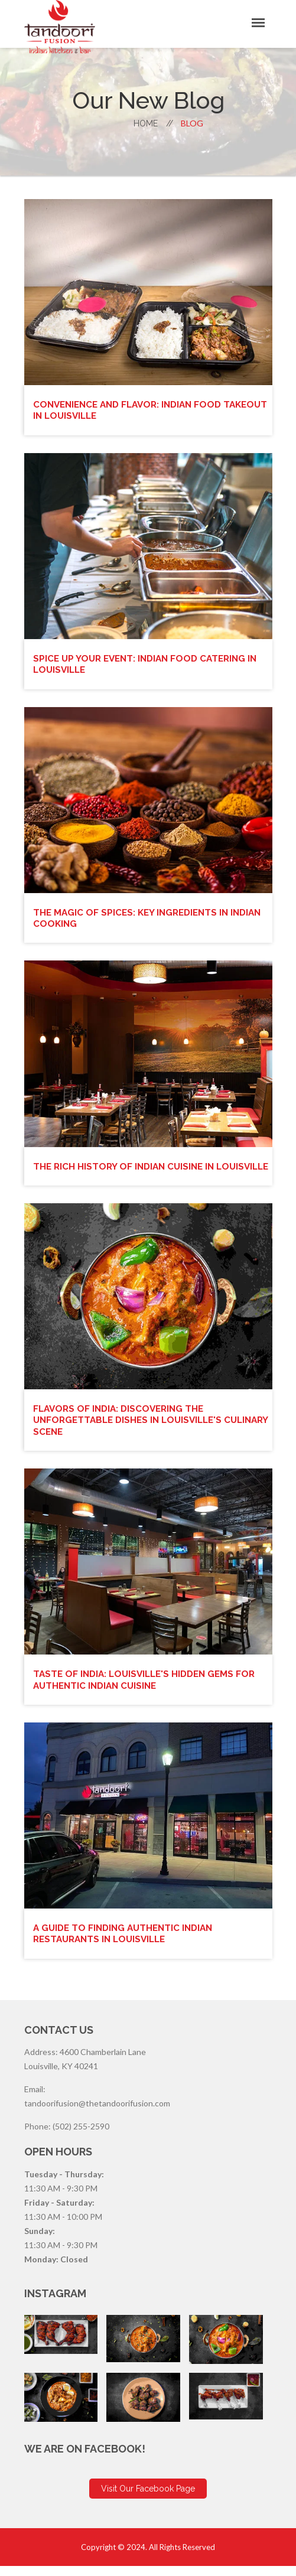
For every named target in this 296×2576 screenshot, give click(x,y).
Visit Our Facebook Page (148, 2498)
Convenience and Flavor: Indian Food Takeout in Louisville (132, 410)
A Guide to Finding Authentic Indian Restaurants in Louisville (127, 1943)
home (153, 123)
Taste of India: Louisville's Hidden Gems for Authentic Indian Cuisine (149, 1690)
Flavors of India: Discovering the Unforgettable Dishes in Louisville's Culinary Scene (132, 1430)
